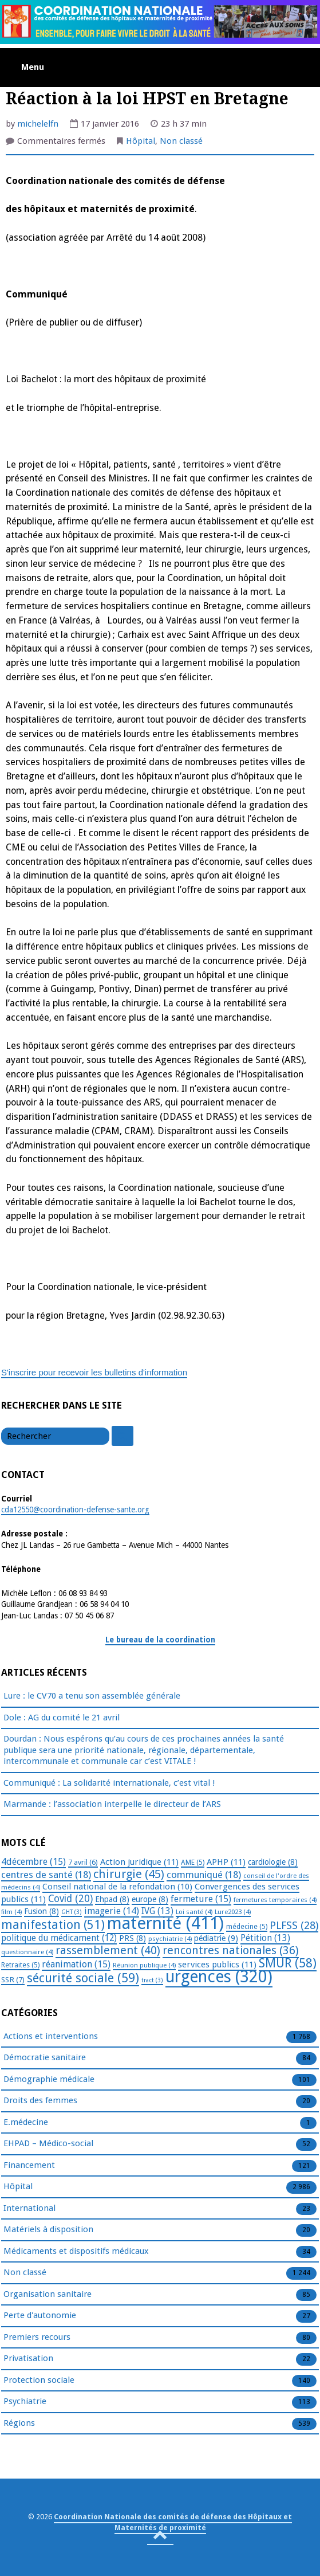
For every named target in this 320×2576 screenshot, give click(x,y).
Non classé (181, 141)
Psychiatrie (24, 2402)
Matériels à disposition (48, 2230)
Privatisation (28, 2359)
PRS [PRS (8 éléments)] (132, 1938)
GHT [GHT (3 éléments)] (71, 1912)
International (29, 2208)
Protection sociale (38, 2380)
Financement (29, 2165)
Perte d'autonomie (39, 2316)
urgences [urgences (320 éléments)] (218, 1976)
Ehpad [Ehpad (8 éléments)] (112, 1899)
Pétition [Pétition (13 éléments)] (265, 1937)
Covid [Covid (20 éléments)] (70, 1898)
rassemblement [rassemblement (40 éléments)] (108, 1950)
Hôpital (140, 141)
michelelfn (37, 124)
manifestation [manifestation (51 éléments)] (53, 1925)
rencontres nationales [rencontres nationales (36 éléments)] (231, 1950)
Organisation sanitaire (47, 2294)
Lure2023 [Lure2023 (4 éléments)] (233, 1912)
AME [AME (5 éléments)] (192, 1863)
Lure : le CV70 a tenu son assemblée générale (91, 1696)
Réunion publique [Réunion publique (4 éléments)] (144, 1965)
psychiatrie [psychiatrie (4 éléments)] (170, 1939)
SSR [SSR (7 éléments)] (13, 1979)
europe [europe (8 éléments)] (150, 1899)
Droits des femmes (40, 2101)
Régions (19, 2423)
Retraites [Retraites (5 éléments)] (20, 1965)
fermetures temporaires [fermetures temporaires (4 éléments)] (275, 1900)
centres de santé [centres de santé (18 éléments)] (46, 1874)
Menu (32, 67)
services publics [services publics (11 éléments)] (217, 1964)
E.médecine (25, 2122)
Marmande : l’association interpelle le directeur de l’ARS (112, 1804)
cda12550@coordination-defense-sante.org (75, 1509)
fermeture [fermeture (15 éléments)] (201, 1898)
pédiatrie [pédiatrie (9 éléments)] (216, 1938)
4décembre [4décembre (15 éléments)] (33, 1861)
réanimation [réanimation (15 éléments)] (76, 1964)
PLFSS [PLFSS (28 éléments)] (294, 1925)
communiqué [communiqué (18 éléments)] (204, 1874)
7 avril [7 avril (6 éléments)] (83, 1862)
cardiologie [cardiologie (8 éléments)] (273, 1862)
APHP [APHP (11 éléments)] (226, 1862)
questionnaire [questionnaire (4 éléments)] (27, 1952)
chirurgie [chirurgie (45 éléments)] (128, 1874)
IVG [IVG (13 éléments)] (157, 1910)
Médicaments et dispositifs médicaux (76, 2251)
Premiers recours (36, 2337)
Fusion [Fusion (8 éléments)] (41, 1911)
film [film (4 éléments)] (11, 1912)
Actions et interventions (50, 2036)
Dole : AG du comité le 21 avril (61, 1717)
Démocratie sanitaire (44, 2058)
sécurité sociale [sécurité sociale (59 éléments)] (83, 1978)
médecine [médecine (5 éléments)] (246, 1927)
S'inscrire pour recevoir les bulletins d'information (94, 1372)
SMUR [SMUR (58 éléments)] (288, 1963)
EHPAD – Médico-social (48, 2144)
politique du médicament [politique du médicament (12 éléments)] (59, 1938)
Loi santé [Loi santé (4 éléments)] (194, 1912)
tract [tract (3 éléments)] (152, 1980)
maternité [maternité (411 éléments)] (165, 1923)
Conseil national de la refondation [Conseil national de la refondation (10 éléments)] (117, 1886)
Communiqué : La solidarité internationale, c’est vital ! (109, 1783)
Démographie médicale (48, 2079)
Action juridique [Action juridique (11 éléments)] (139, 1862)
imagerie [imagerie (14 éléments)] (111, 1910)
